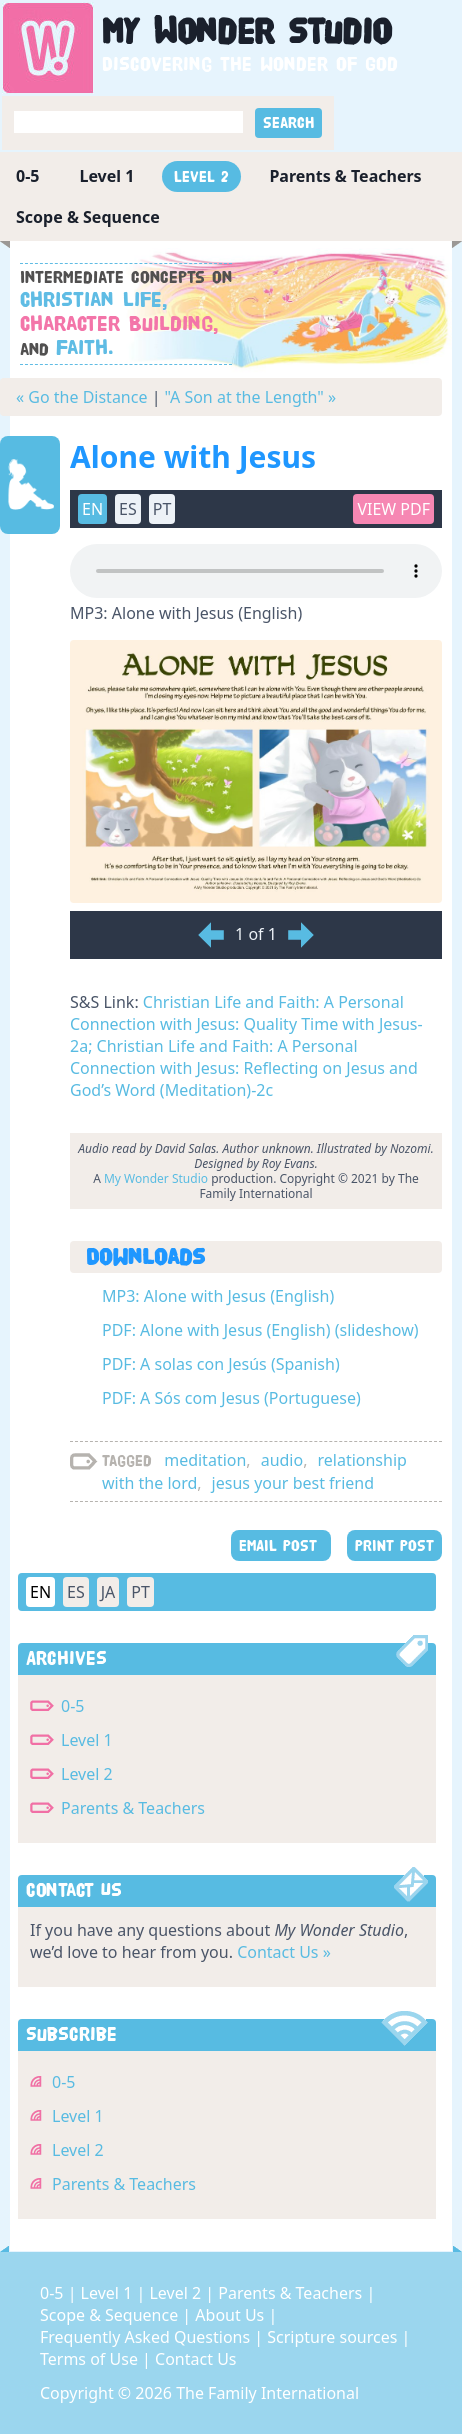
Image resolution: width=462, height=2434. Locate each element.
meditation (205, 1460)
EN (92, 509)
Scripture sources (334, 2337)
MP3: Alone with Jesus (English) (218, 1296)
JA (108, 1592)
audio (282, 1460)
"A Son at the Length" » (251, 397)
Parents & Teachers (345, 176)
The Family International (267, 2393)
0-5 (27, 176)
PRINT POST (394, 1545)
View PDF (393, 509)
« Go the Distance (81, 397)
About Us (231, 2315)
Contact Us (195, 2359)
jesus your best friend (293, 1483)
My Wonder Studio (156, 1178)
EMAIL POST (281, 1545)
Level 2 (201, 176)
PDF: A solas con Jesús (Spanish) (221, 1364)
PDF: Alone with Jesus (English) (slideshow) (260, 1330)
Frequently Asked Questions (147, 2337)
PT (162, 509)
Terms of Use (91, 2359)
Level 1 (106, 176)
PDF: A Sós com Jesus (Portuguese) (231, 1398)
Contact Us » (284, 1952)
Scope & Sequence (88, 217)
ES (128, 509)
